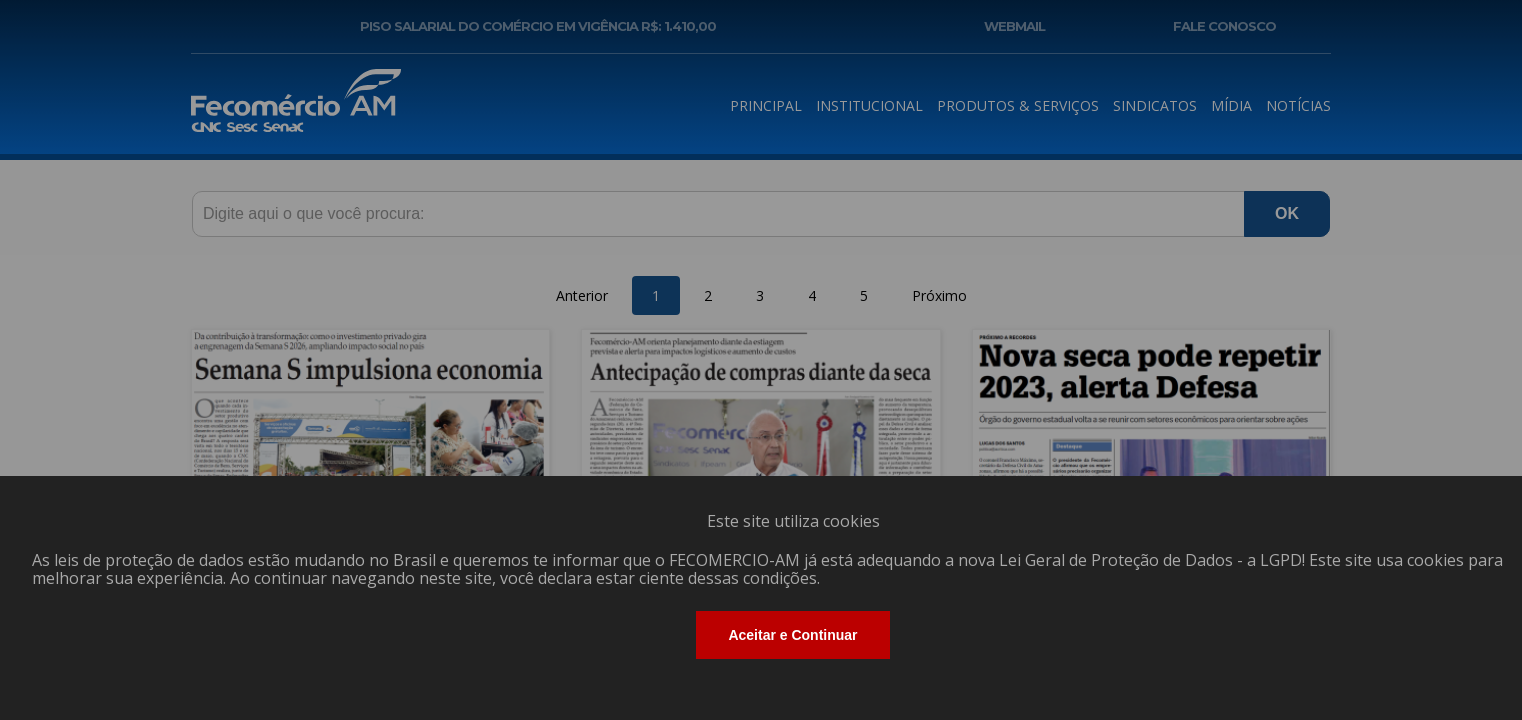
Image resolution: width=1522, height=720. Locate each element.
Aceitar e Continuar (792, 635)
